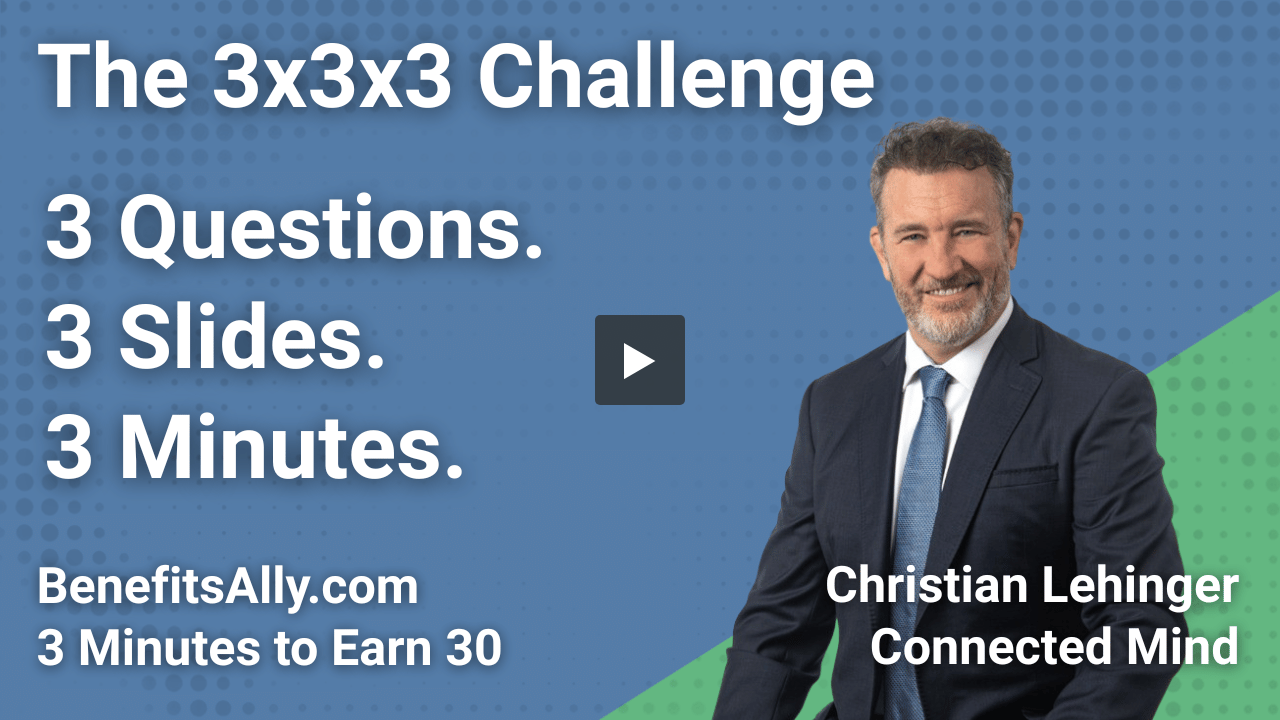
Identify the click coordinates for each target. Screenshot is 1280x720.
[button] (640, 360)
